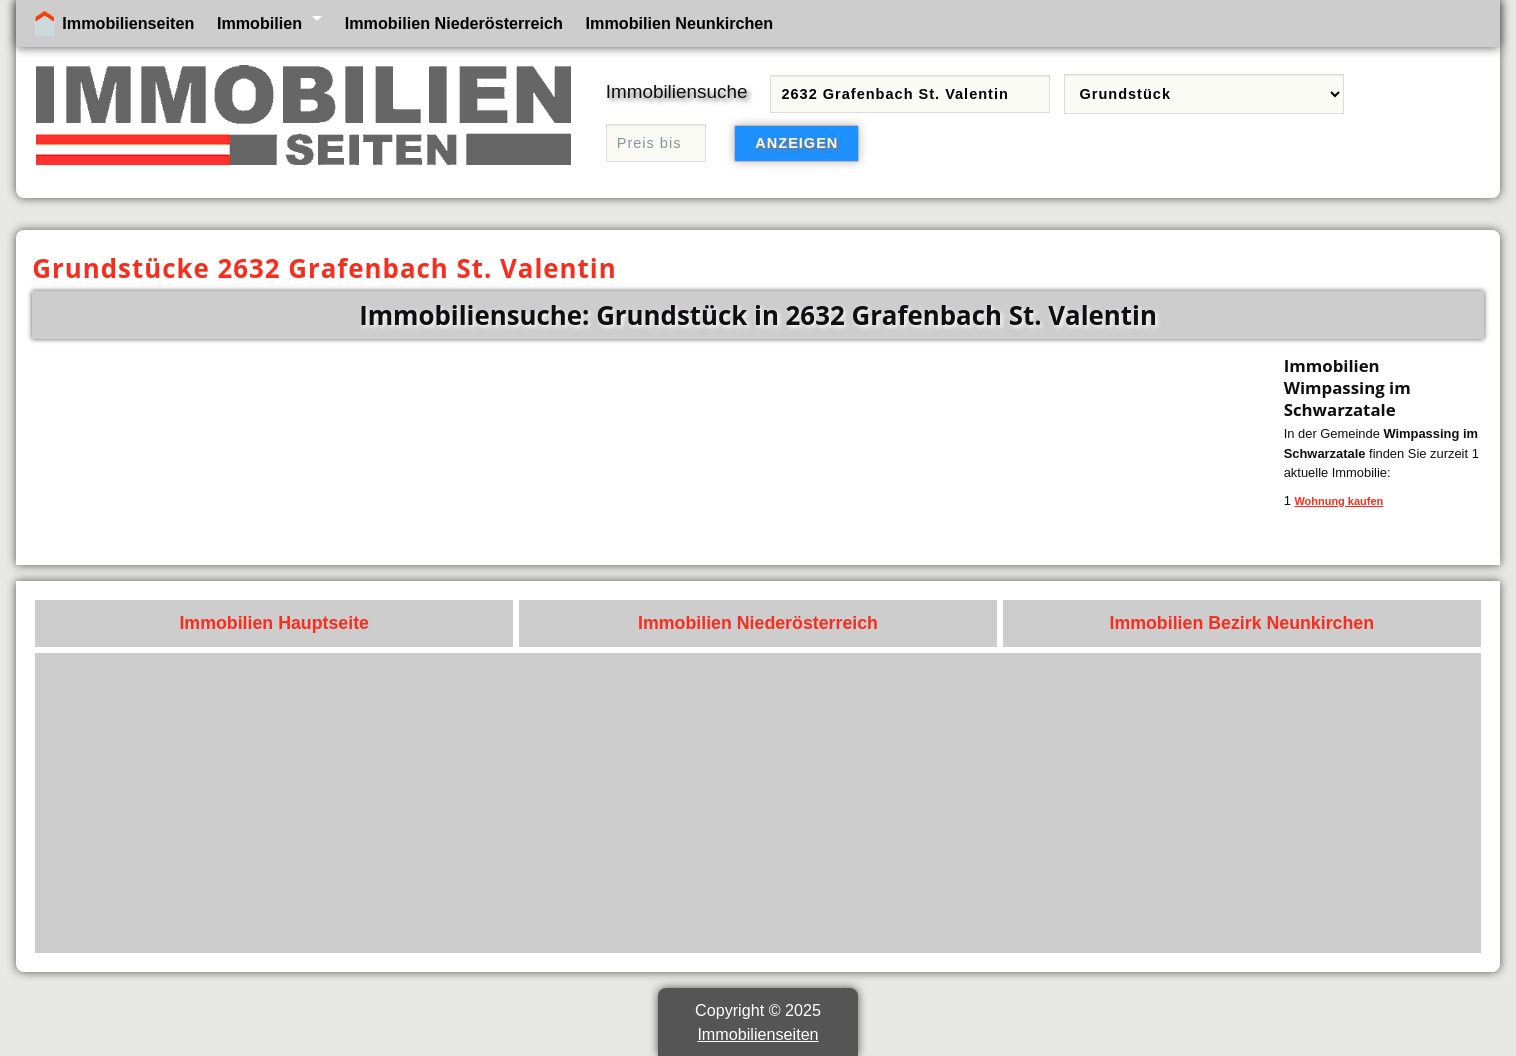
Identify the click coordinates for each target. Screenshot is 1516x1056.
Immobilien (259, 23)
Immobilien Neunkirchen (680, 23)
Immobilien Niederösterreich (454, 23)
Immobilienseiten (128, 23)
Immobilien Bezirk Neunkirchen (1241, 623)
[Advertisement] (871, 803)
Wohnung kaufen (1338, 501)
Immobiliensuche (677, 91)
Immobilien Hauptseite (274, 623)
